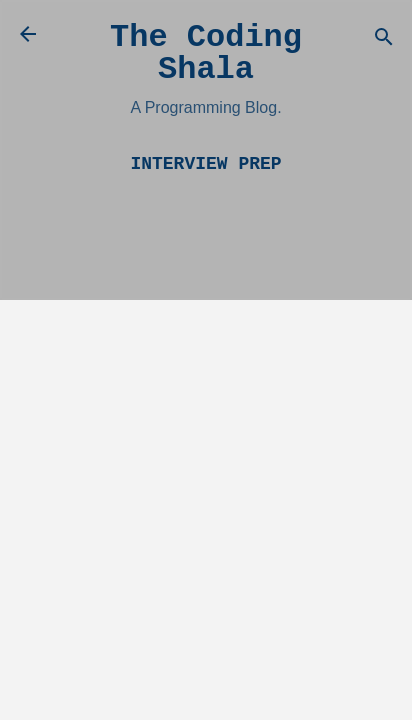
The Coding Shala (206, 53)
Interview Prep (205, 164)
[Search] (384, 40)
